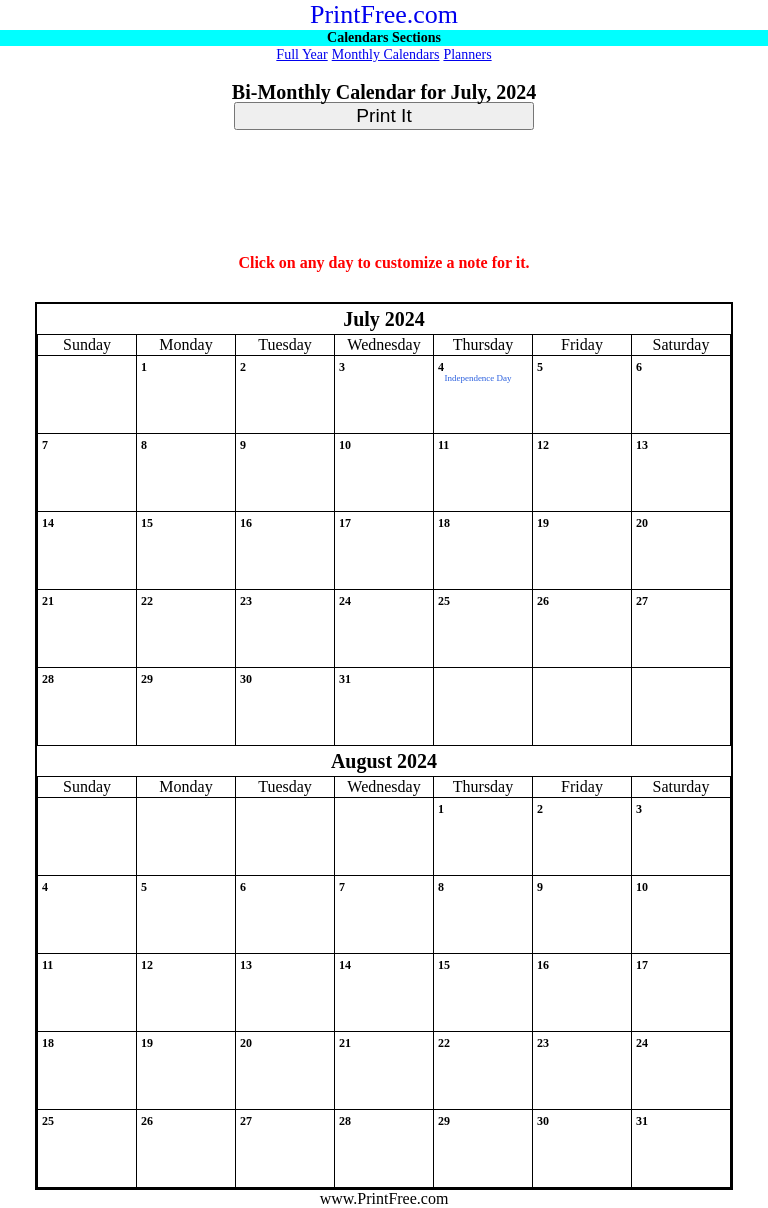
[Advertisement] (384, 193)
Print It (383, 115)
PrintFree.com (384, 14)
